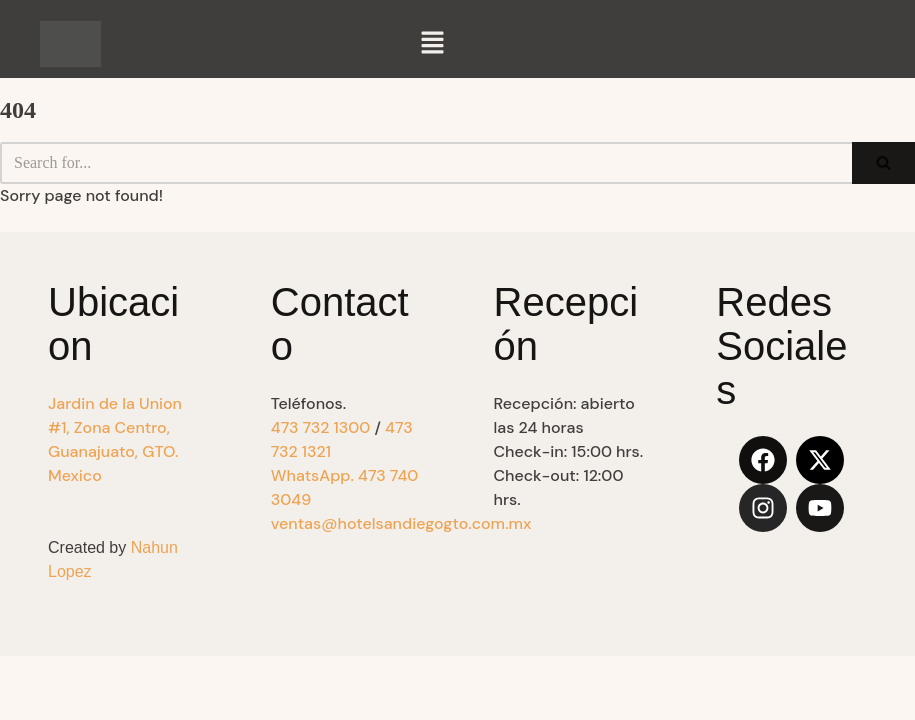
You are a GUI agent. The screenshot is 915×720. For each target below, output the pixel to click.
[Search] (426, 163)
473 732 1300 (321, 427)
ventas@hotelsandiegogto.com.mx (401, 523)
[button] (433, 44)
